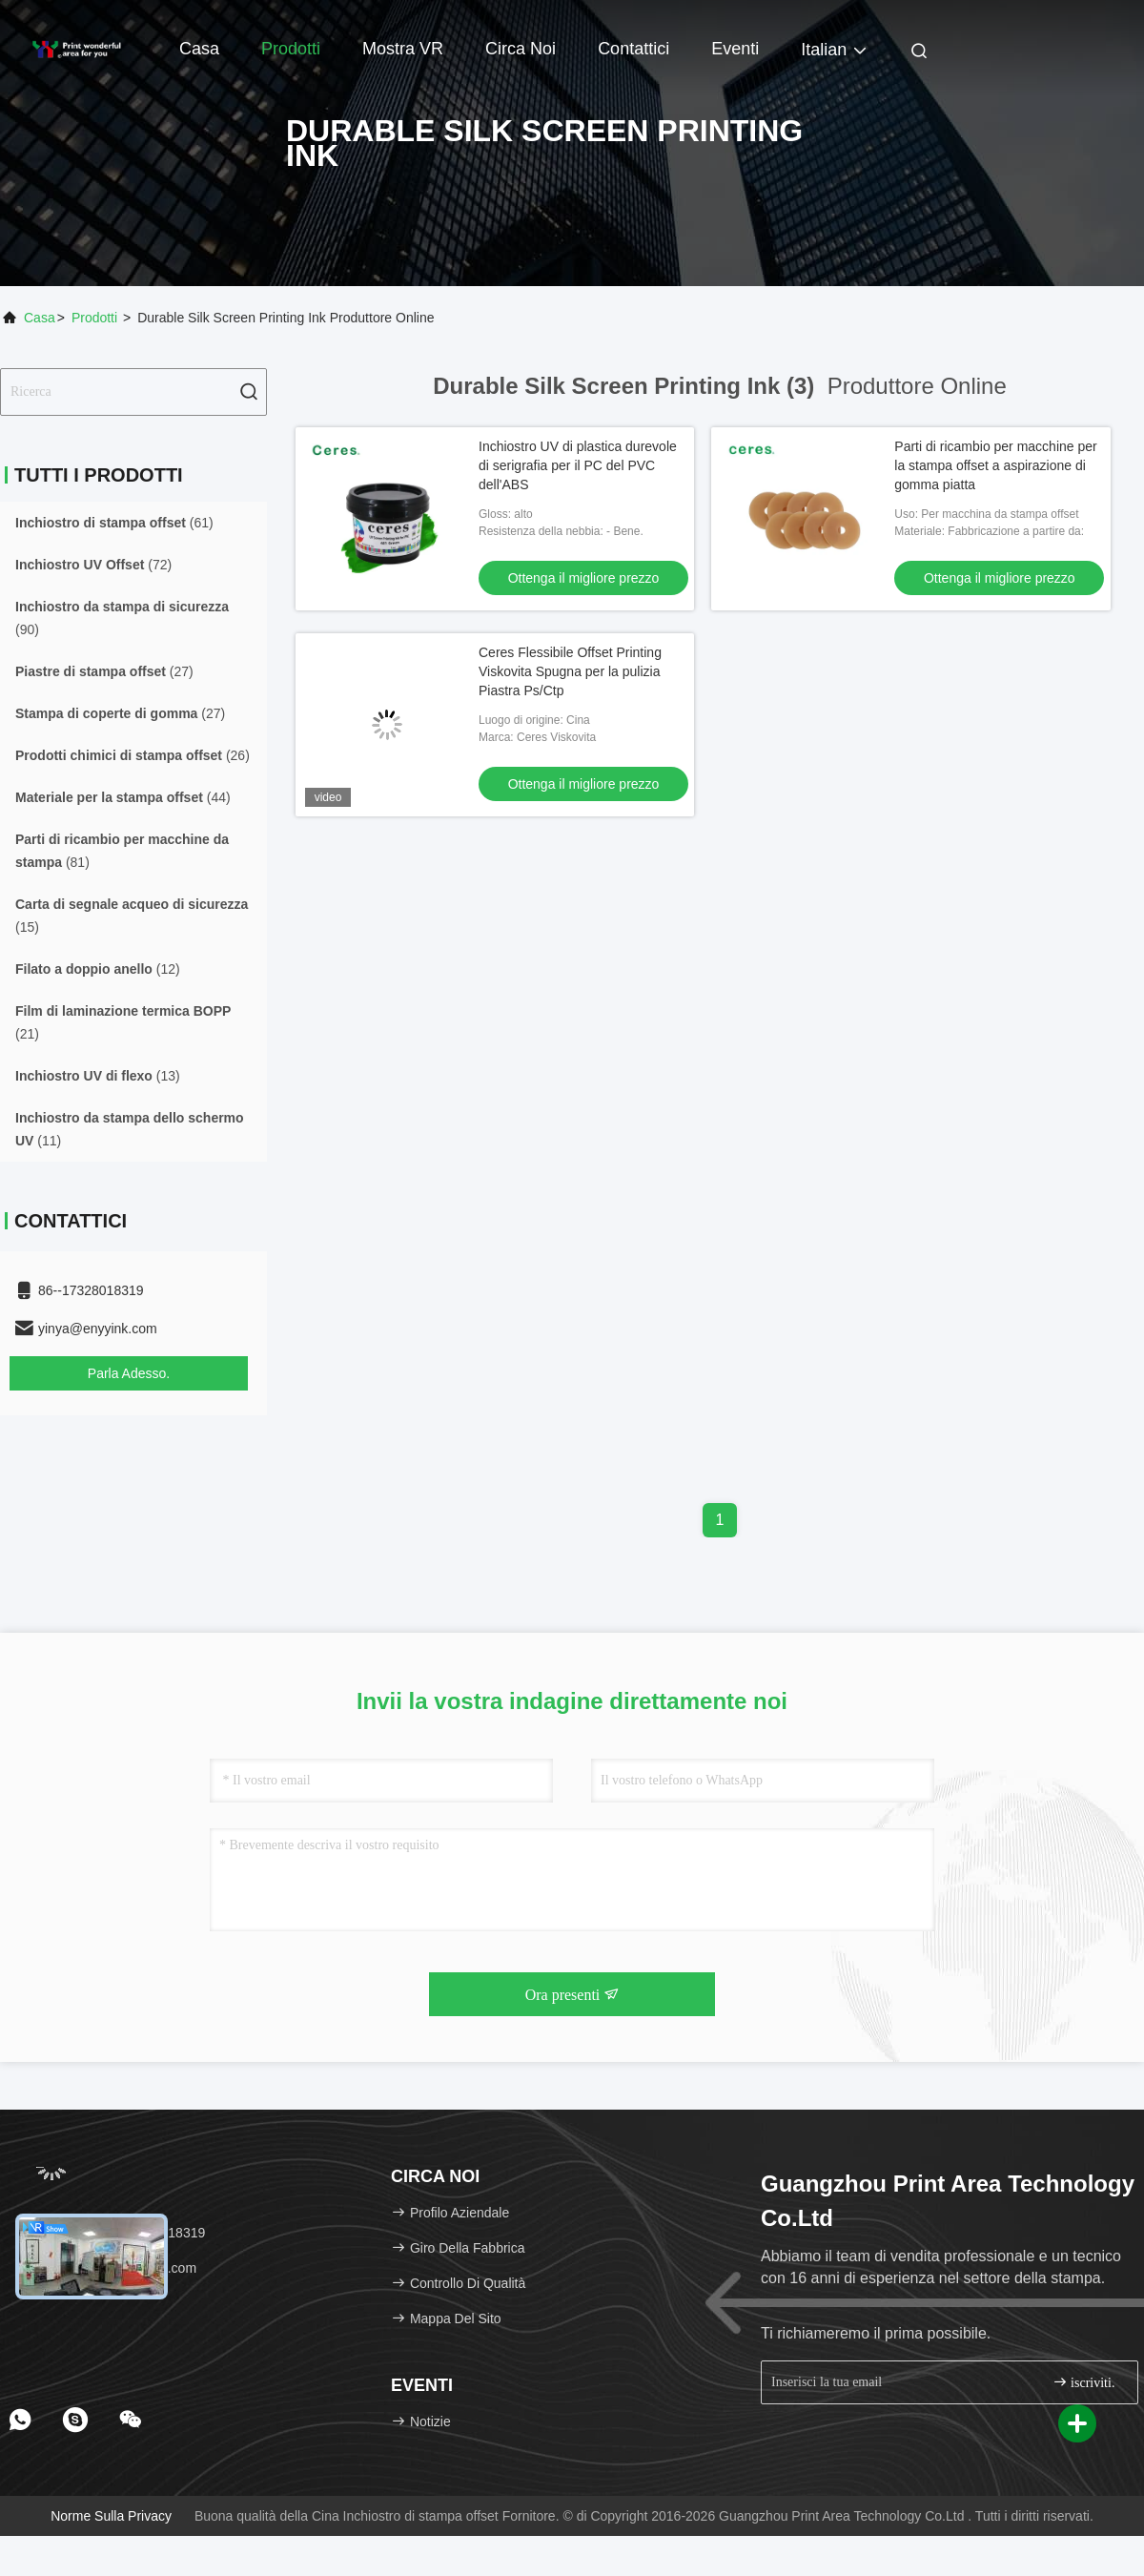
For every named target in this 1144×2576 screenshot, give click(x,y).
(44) (123, 797)
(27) (104, 671)
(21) (123, 1022)
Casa (199, 48)
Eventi (735, 48)
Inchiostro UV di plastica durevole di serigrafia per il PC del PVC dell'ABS (578, 465)
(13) (97, 1075)
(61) (114, 522)
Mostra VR (402, 48)
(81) (122, 851)
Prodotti (290, 48)
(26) (132, 755)
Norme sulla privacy (111, 2516)
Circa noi (520, 48)
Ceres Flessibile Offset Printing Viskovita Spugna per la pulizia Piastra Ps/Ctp (570, 671)
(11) (129, 1129)
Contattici (633, 48)
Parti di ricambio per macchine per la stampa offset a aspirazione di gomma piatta (995, 465)
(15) (131, 915)
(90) (122, 618)
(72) (93, 564)
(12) (97, 969)
